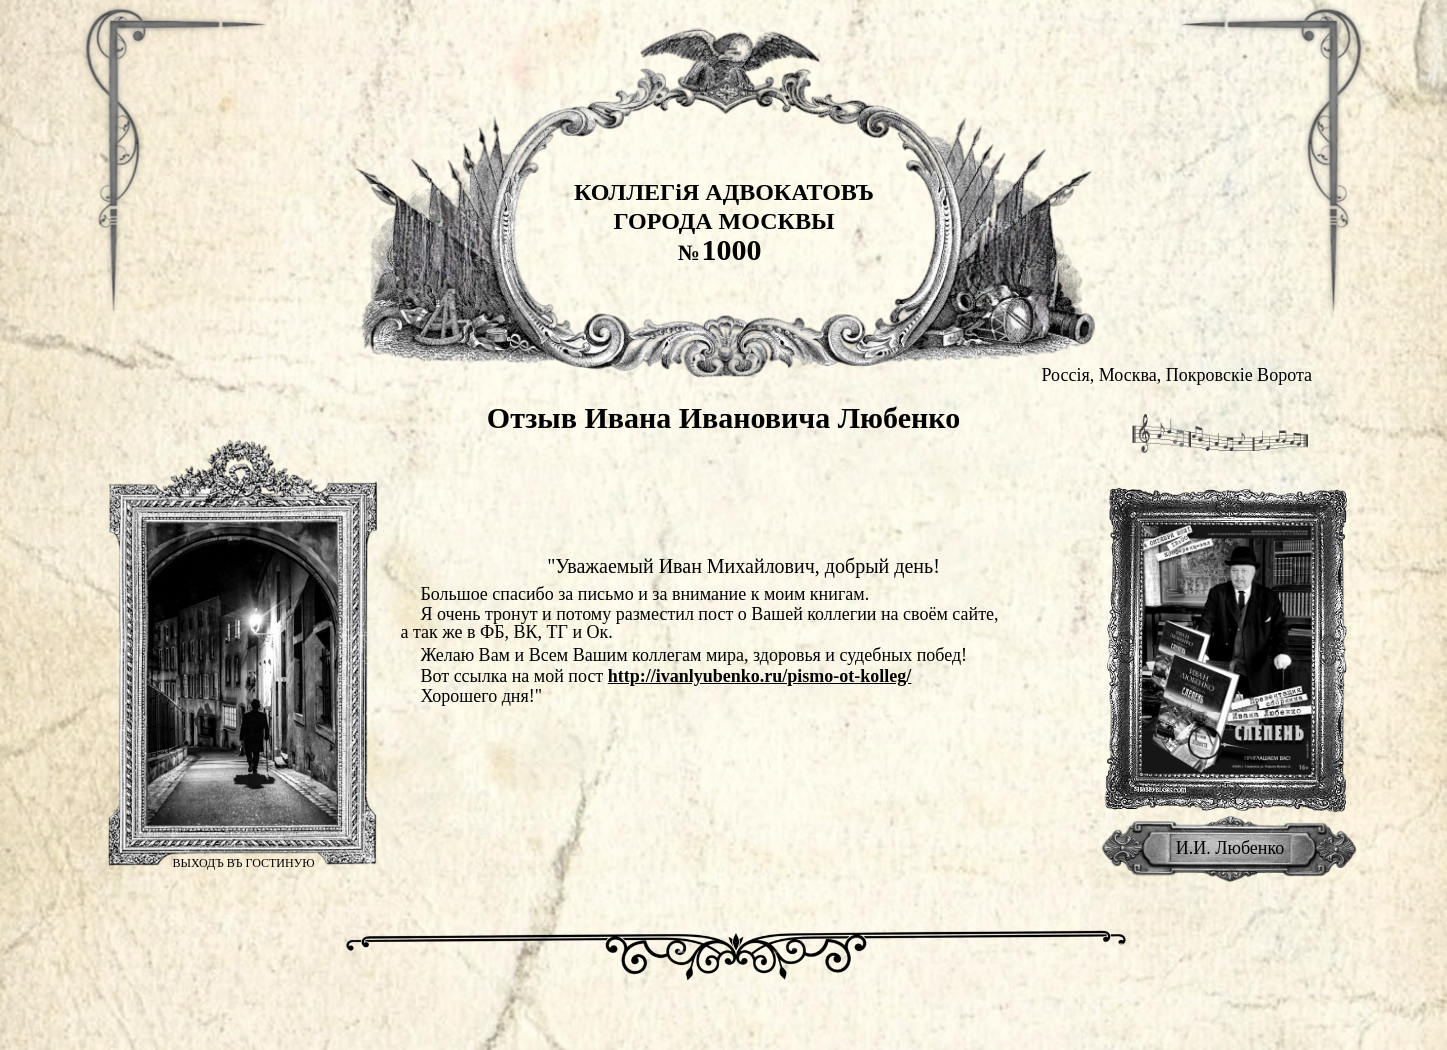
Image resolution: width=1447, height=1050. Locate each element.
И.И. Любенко (1230, 848)
